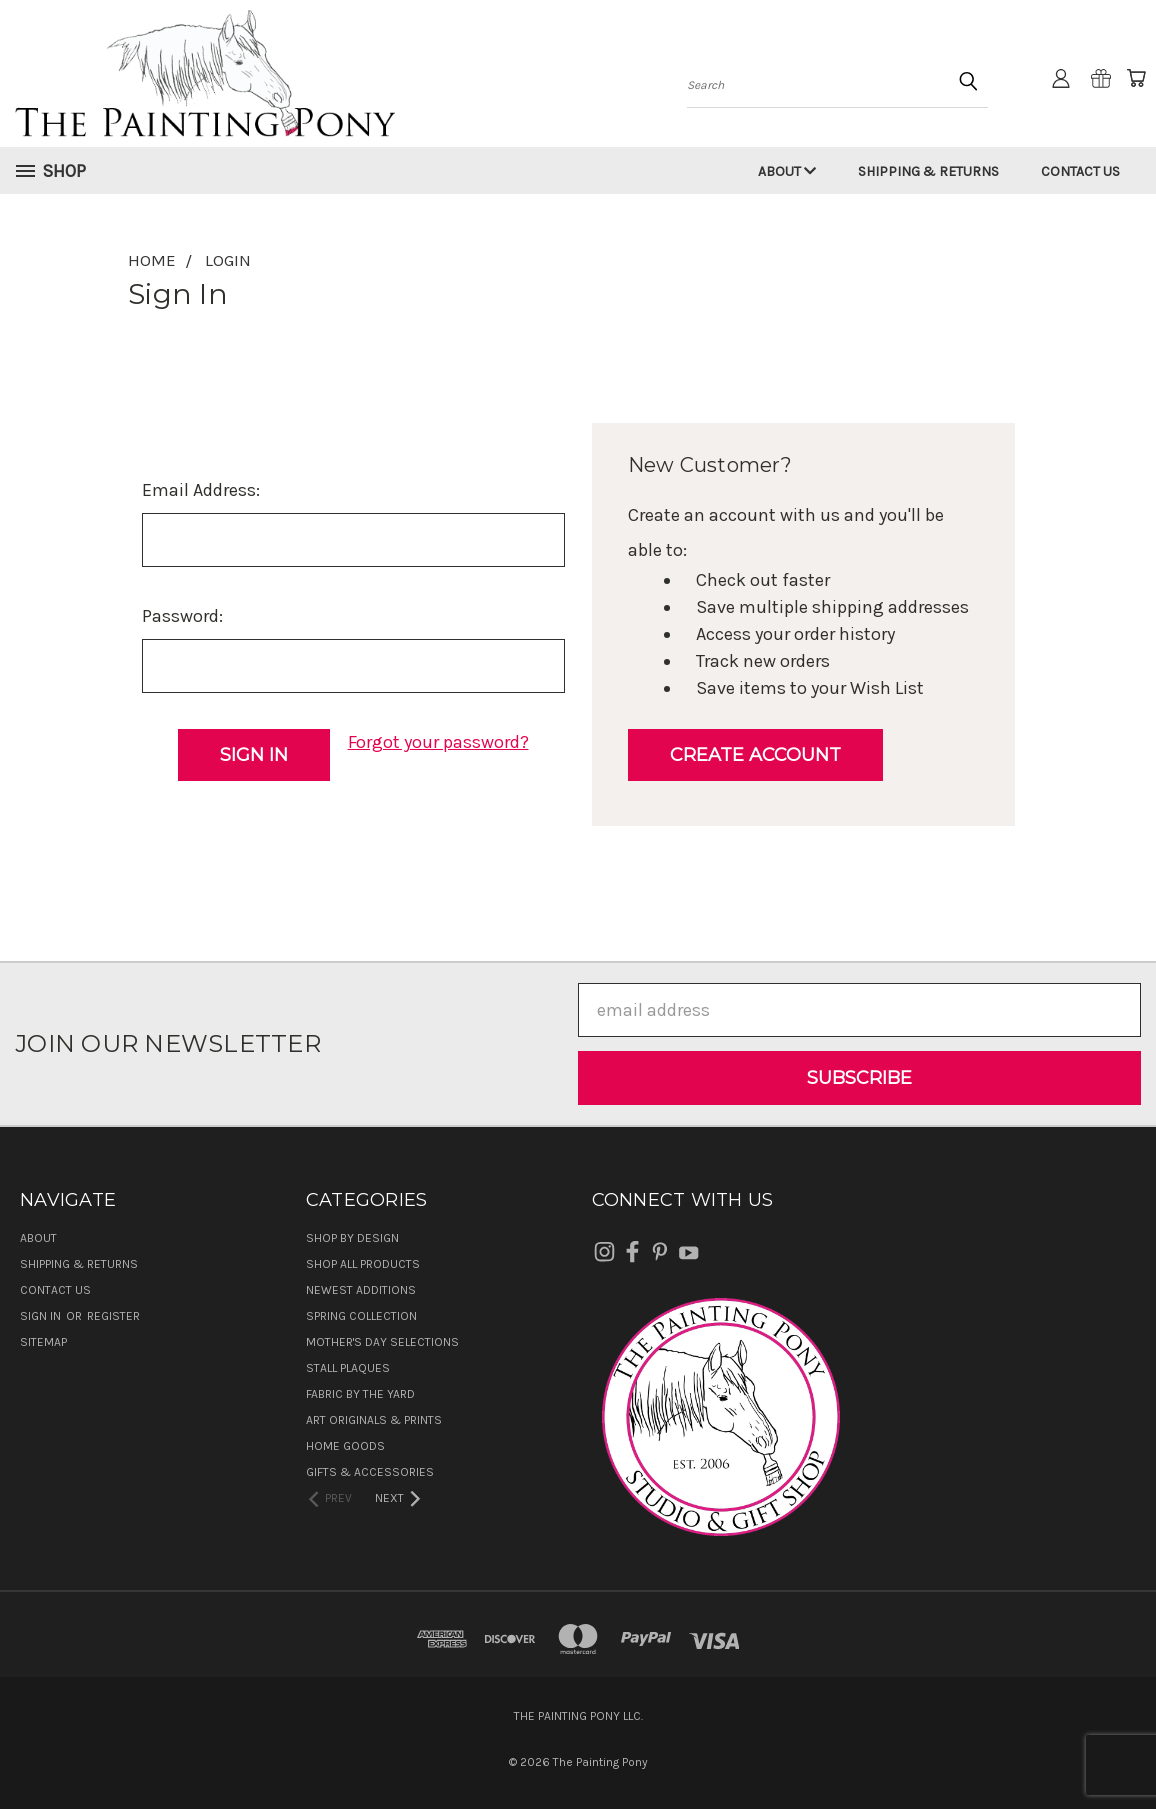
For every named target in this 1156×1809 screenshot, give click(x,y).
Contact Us (1080, 171)
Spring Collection (361, 1316)
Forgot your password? (438, 742)
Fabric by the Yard (360, 1394)
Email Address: (201, 490)
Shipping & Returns (928, 171)
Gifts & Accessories (370, 1472)
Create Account (755, 755)
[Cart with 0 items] (1136, 78)
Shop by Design (352, 1238)
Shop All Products (363, 1264)
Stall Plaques (348, 1368)
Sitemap (43, 1342)
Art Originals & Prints (374, 1420)
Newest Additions (361, 1290)
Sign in (42, 1316)
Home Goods (345, 1446)
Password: (182, 616)
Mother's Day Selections (382, 1342)
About (787, 171)
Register (113, 1316)
